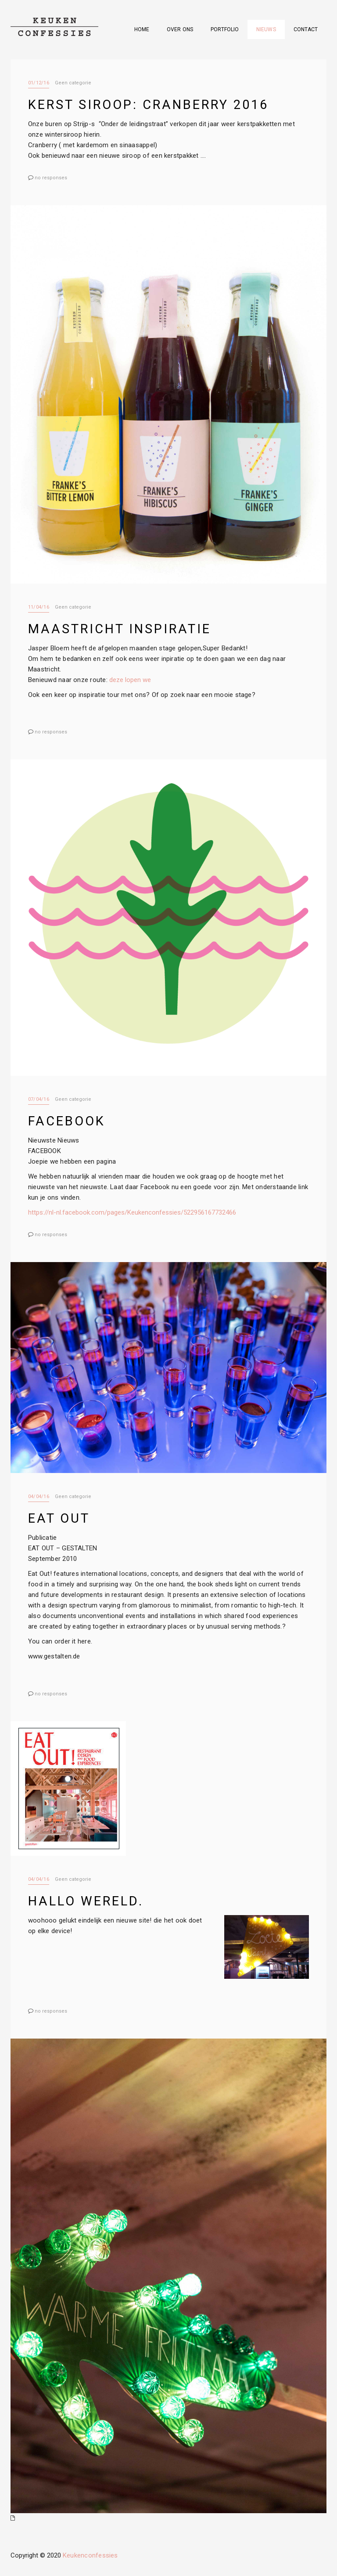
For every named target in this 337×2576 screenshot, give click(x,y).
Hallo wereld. (84, 1899)
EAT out (58, 1516)
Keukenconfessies (89, 2553)
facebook (65, 1120)
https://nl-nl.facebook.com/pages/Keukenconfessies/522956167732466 (132, 1211)
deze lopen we (127, 679)
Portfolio (225, 29)
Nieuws (266, 29)
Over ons (181, 29)
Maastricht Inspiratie (116, 628)
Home (142, 29)
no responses (51, 177)
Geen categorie (72, 83)
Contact (306, 29)
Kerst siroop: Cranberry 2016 (146, 104)
